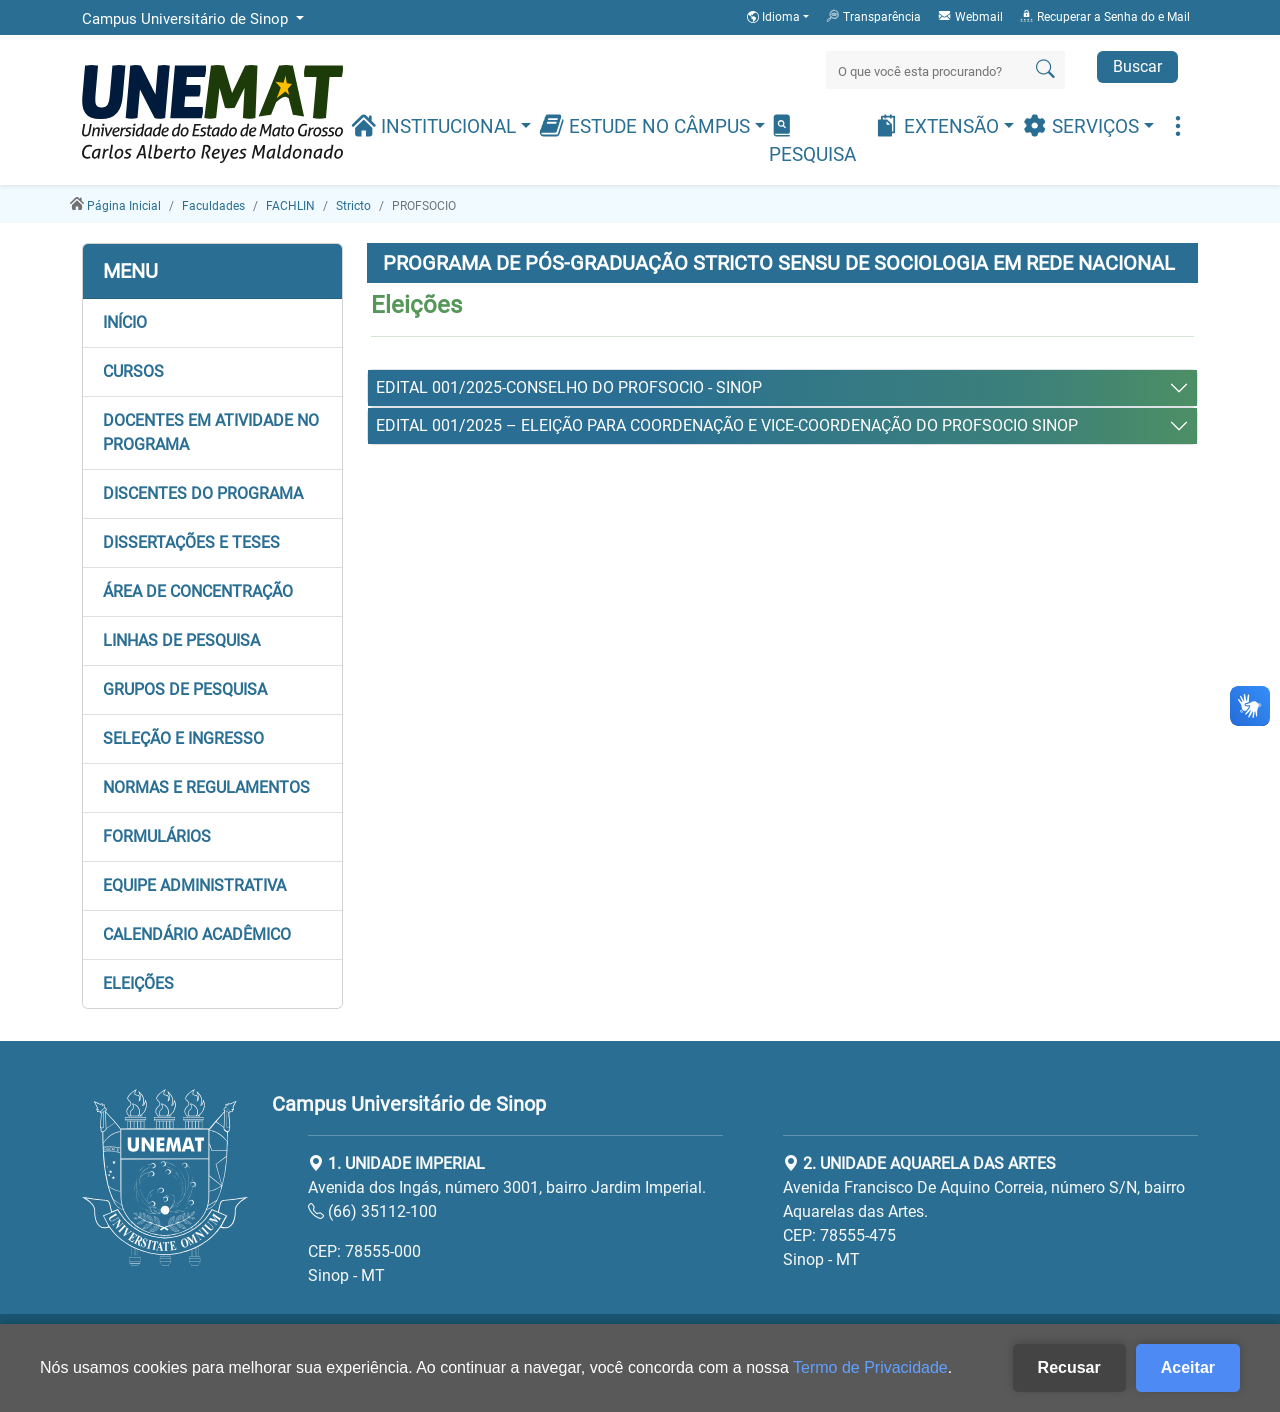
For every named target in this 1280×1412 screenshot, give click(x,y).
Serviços (1083, 125)
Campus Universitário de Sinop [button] (187, 19)
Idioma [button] (775, 17)
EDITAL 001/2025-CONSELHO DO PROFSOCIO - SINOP (569, 387)
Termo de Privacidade (870, 1367)
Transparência (873, 16)
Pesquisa (812, 139)
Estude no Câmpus (647, 125)
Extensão (939, 125)
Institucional (436, 125)
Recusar (1069, 1367)
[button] (212, 323)
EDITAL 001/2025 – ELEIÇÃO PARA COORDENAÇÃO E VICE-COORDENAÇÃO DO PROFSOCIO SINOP (727, 425)
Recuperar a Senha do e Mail (1104, 16)
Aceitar (1188, 1367)
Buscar (1137, 66)
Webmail (970, 16)
